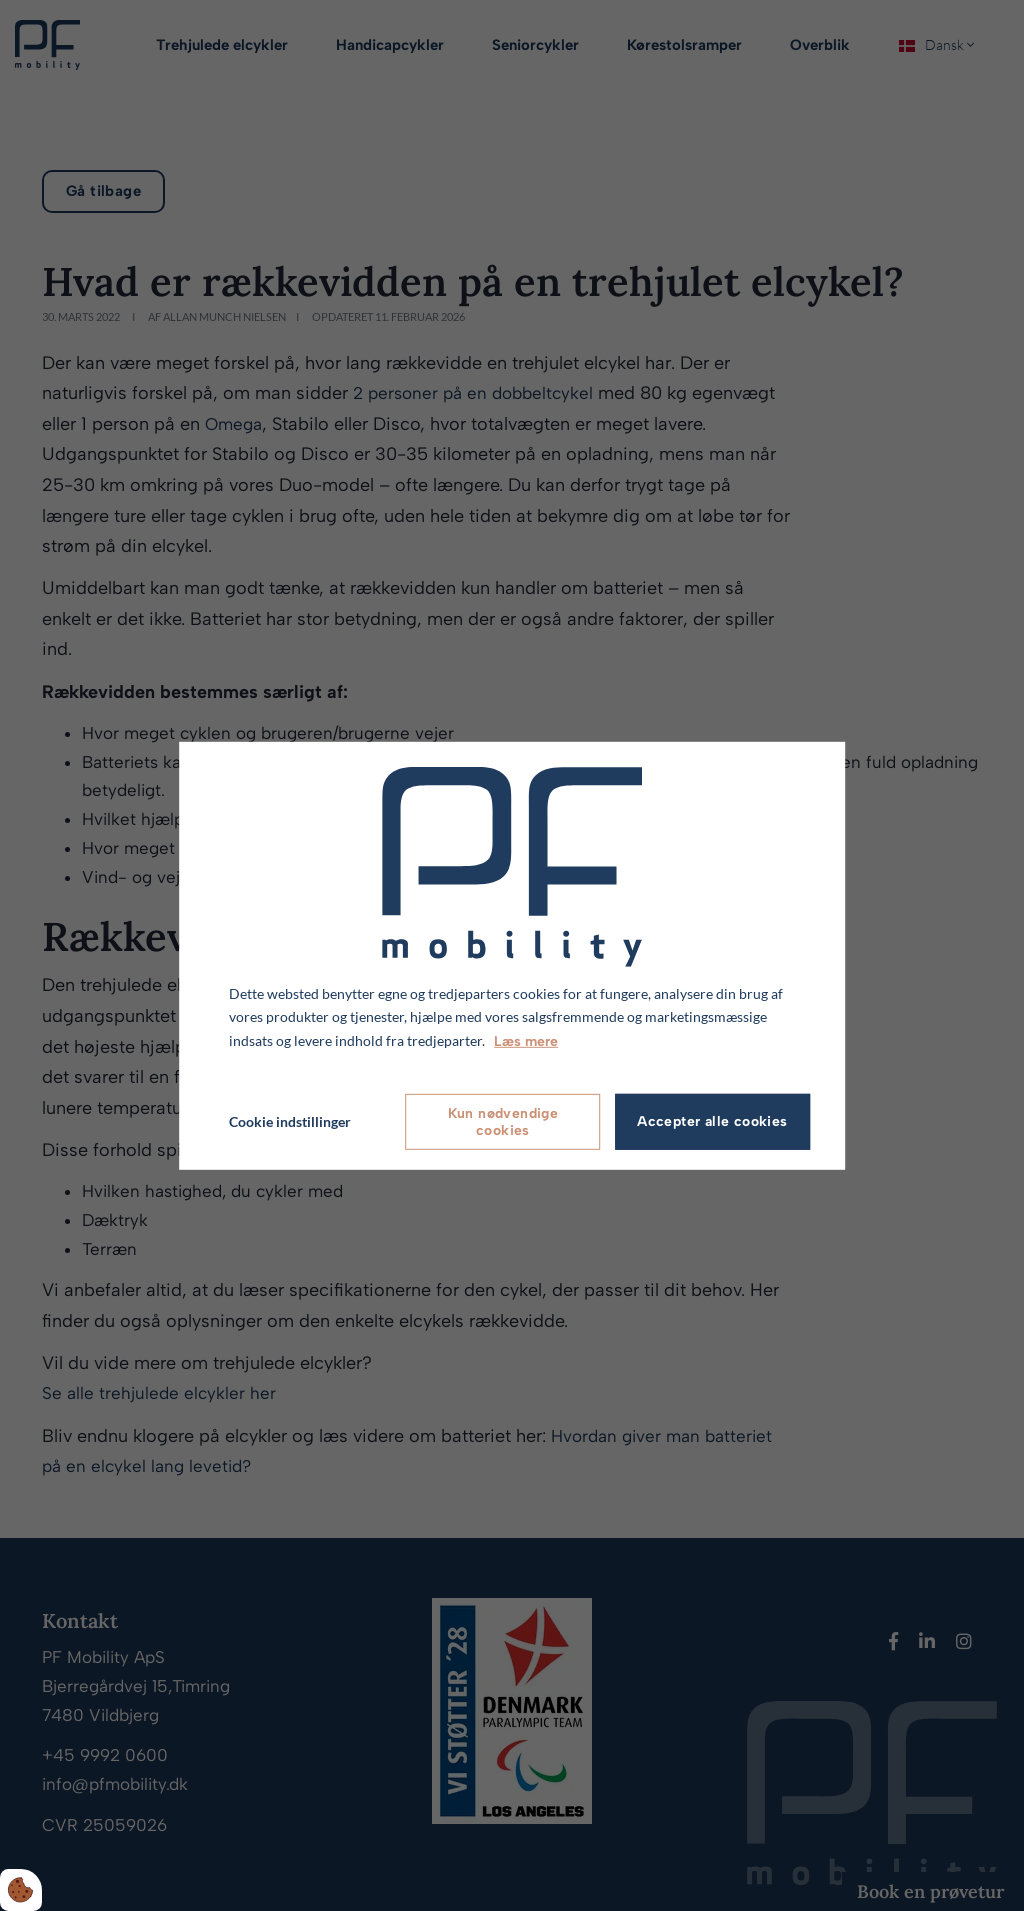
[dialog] (512, 955)
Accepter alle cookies (712, 1121)
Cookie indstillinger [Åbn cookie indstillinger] (290, 1121)
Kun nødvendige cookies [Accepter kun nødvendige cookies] (503, 1122)
